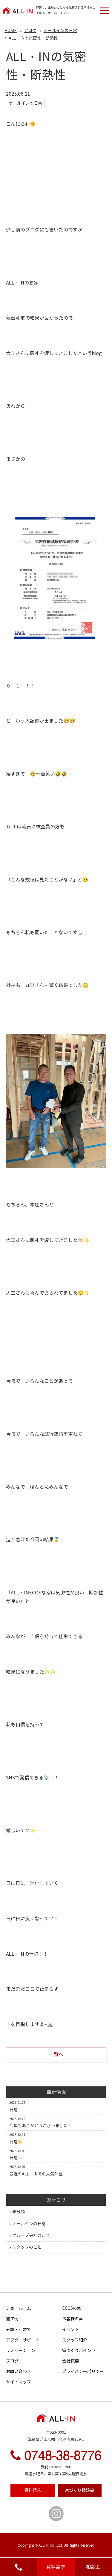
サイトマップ (18, 2382)
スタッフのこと (27, 2247)
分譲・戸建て (18, 2329)
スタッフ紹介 (74, 2340)
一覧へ (56, 2054)
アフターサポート (22, 2340)
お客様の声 (72, 2318)
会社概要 (70, 2361)
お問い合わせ (18, 2371)
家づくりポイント (79, 2350)
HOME (10, 30)
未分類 (18, 2211)
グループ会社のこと (31, 2235)
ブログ (12, 2361)
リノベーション (20, 2350)
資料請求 (55, 2567)
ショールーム (18, 2308)
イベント (70, 2329)
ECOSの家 (71, 2308)
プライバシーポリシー (83, 2371)
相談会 (93, 2567)
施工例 (12, 2318)
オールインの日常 (29, 2223)
